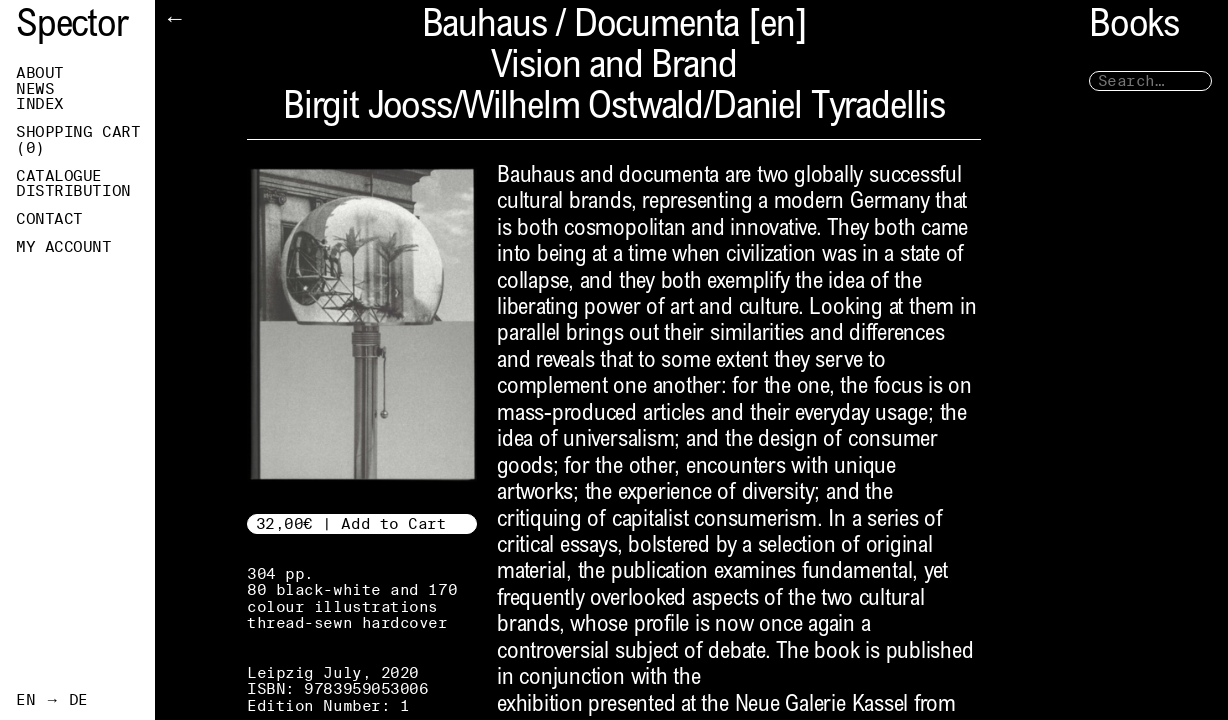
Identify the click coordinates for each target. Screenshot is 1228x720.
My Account (64, 247)
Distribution (73, 191)
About (40, 73)
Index (40, 104)
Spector (72, 27)
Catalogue (59, 176)
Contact (49, 219)
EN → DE (52, 700)
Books (1134, 27)
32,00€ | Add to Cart (351, 523)
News (35, 89)
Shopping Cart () (78, 140)
